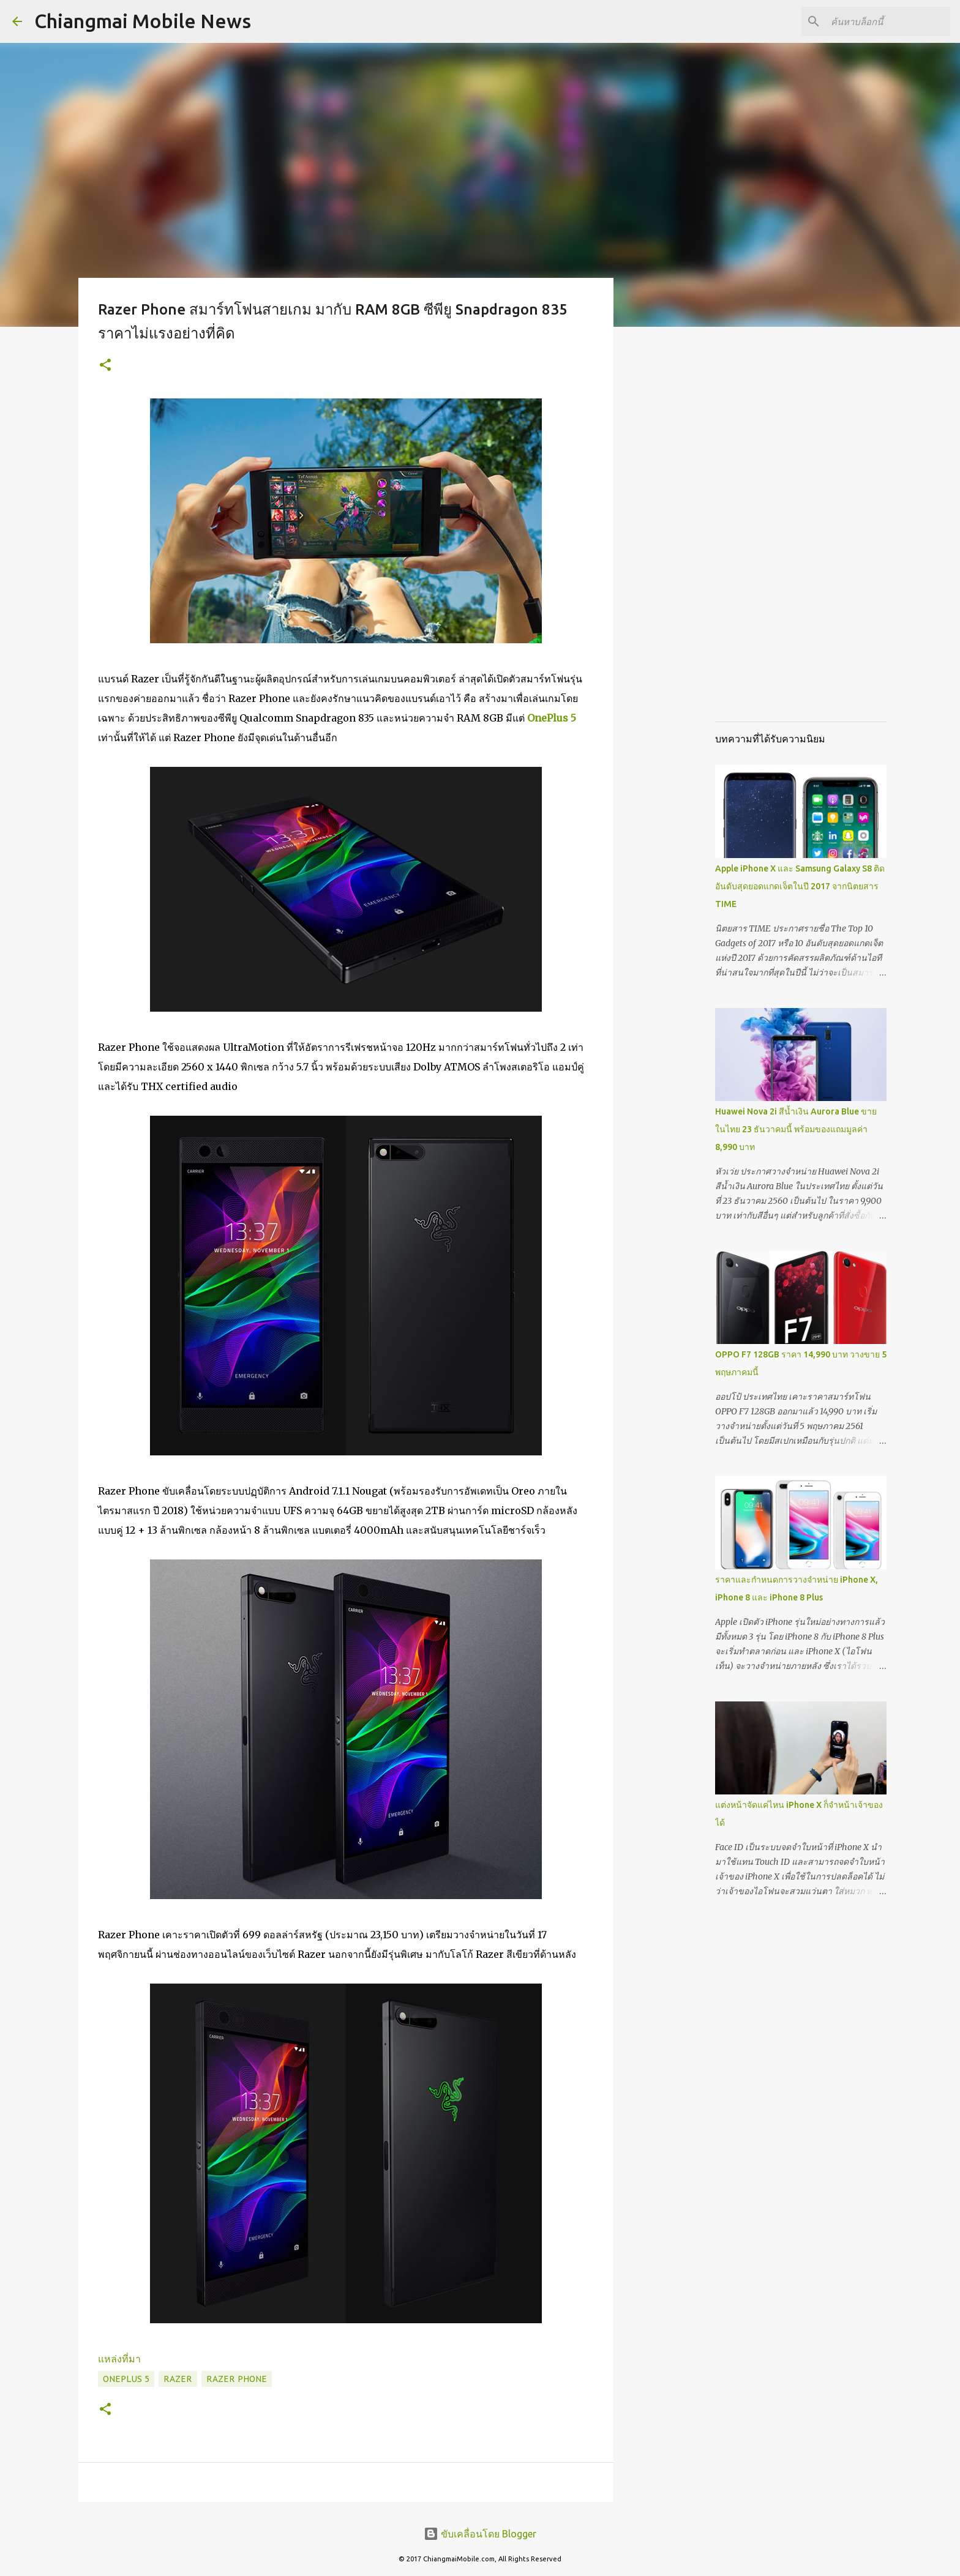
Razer (177, 2378)
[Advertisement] (676, 528)
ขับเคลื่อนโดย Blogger (480, 2533)
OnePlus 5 (551, 718)
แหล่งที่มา (119, 2359)
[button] (105, 365)
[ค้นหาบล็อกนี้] (886, 21)
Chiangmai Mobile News (142, 21)
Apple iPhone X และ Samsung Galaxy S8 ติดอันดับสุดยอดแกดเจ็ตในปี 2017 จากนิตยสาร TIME (800, 886)
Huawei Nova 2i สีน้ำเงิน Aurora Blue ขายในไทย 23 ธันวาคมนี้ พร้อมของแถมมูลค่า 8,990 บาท (796, 1129)
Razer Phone (236, 2378)
